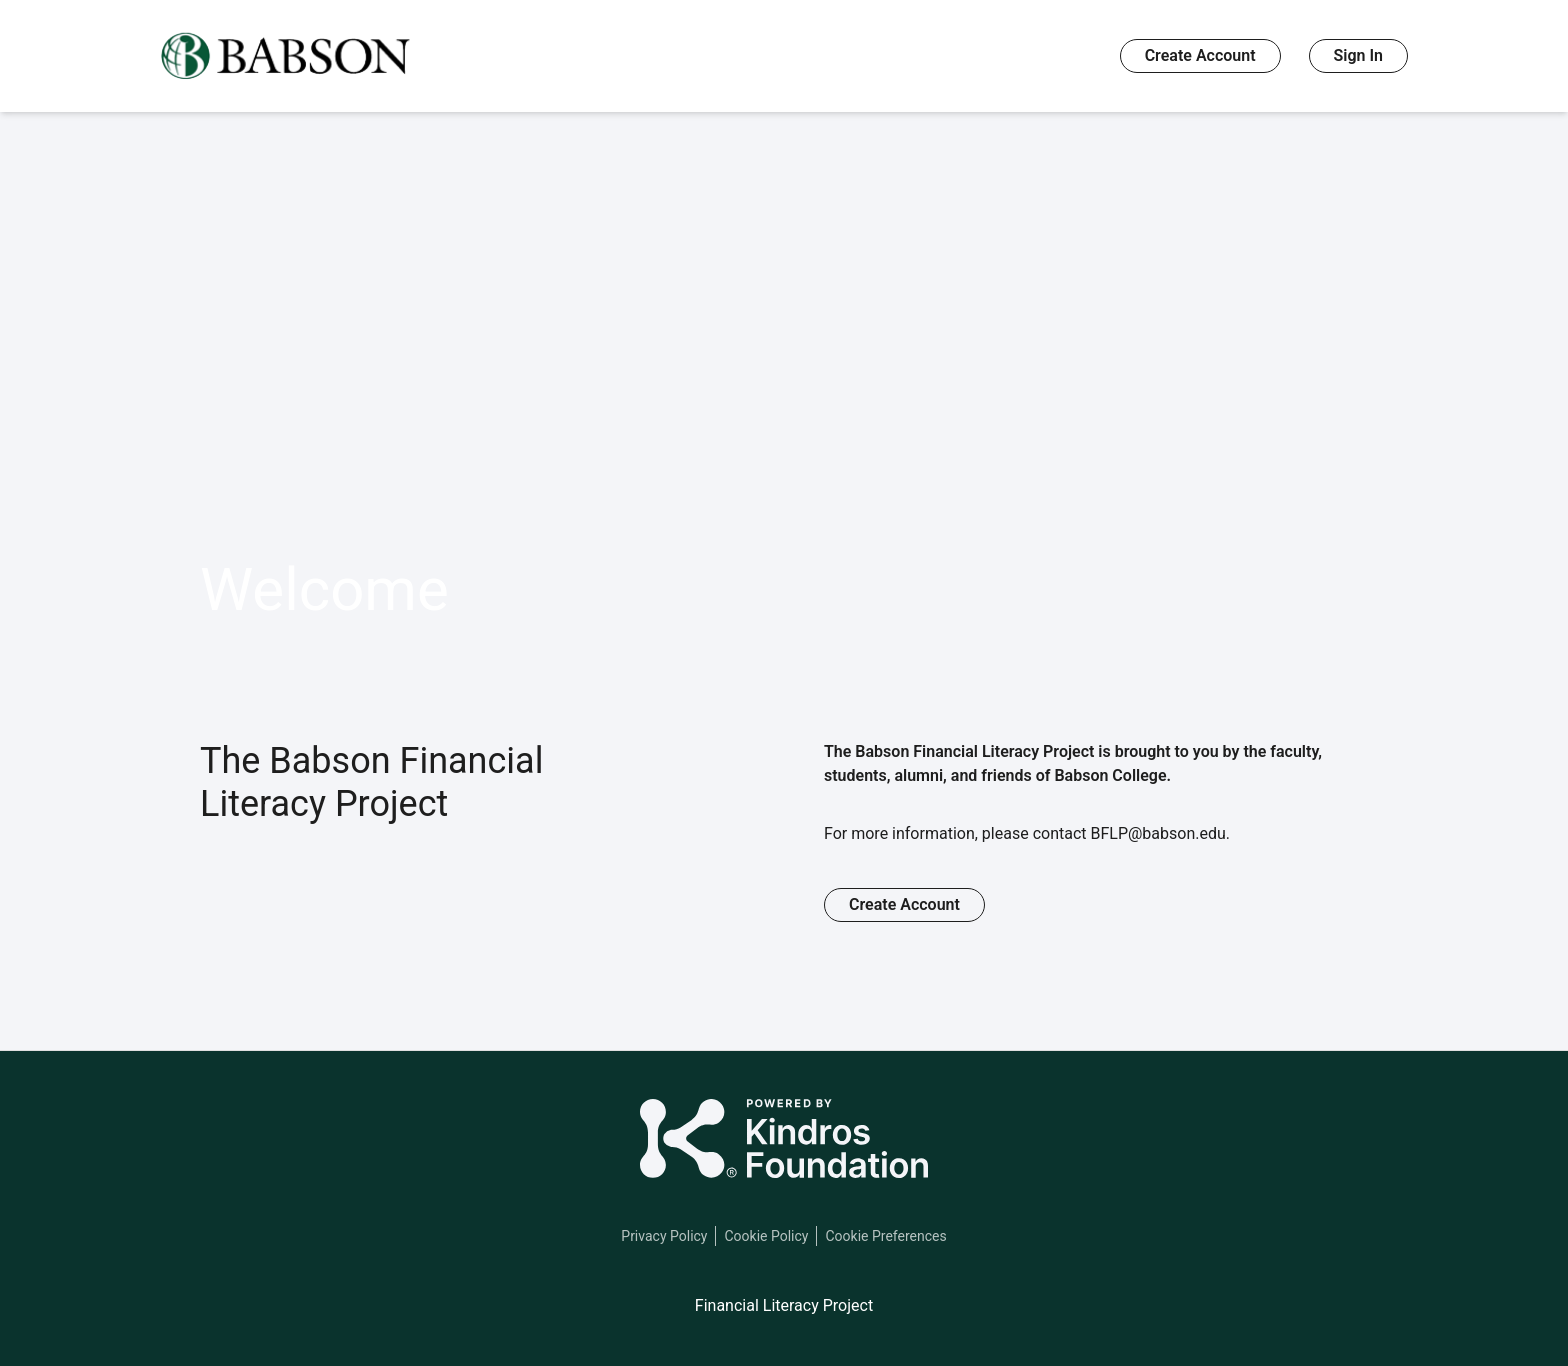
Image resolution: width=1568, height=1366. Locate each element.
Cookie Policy (766, 1236)
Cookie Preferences (885, 1236)
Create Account (1200, 55)
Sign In (1358, 55)
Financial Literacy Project (784, 1305)
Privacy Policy (664, 1236)
